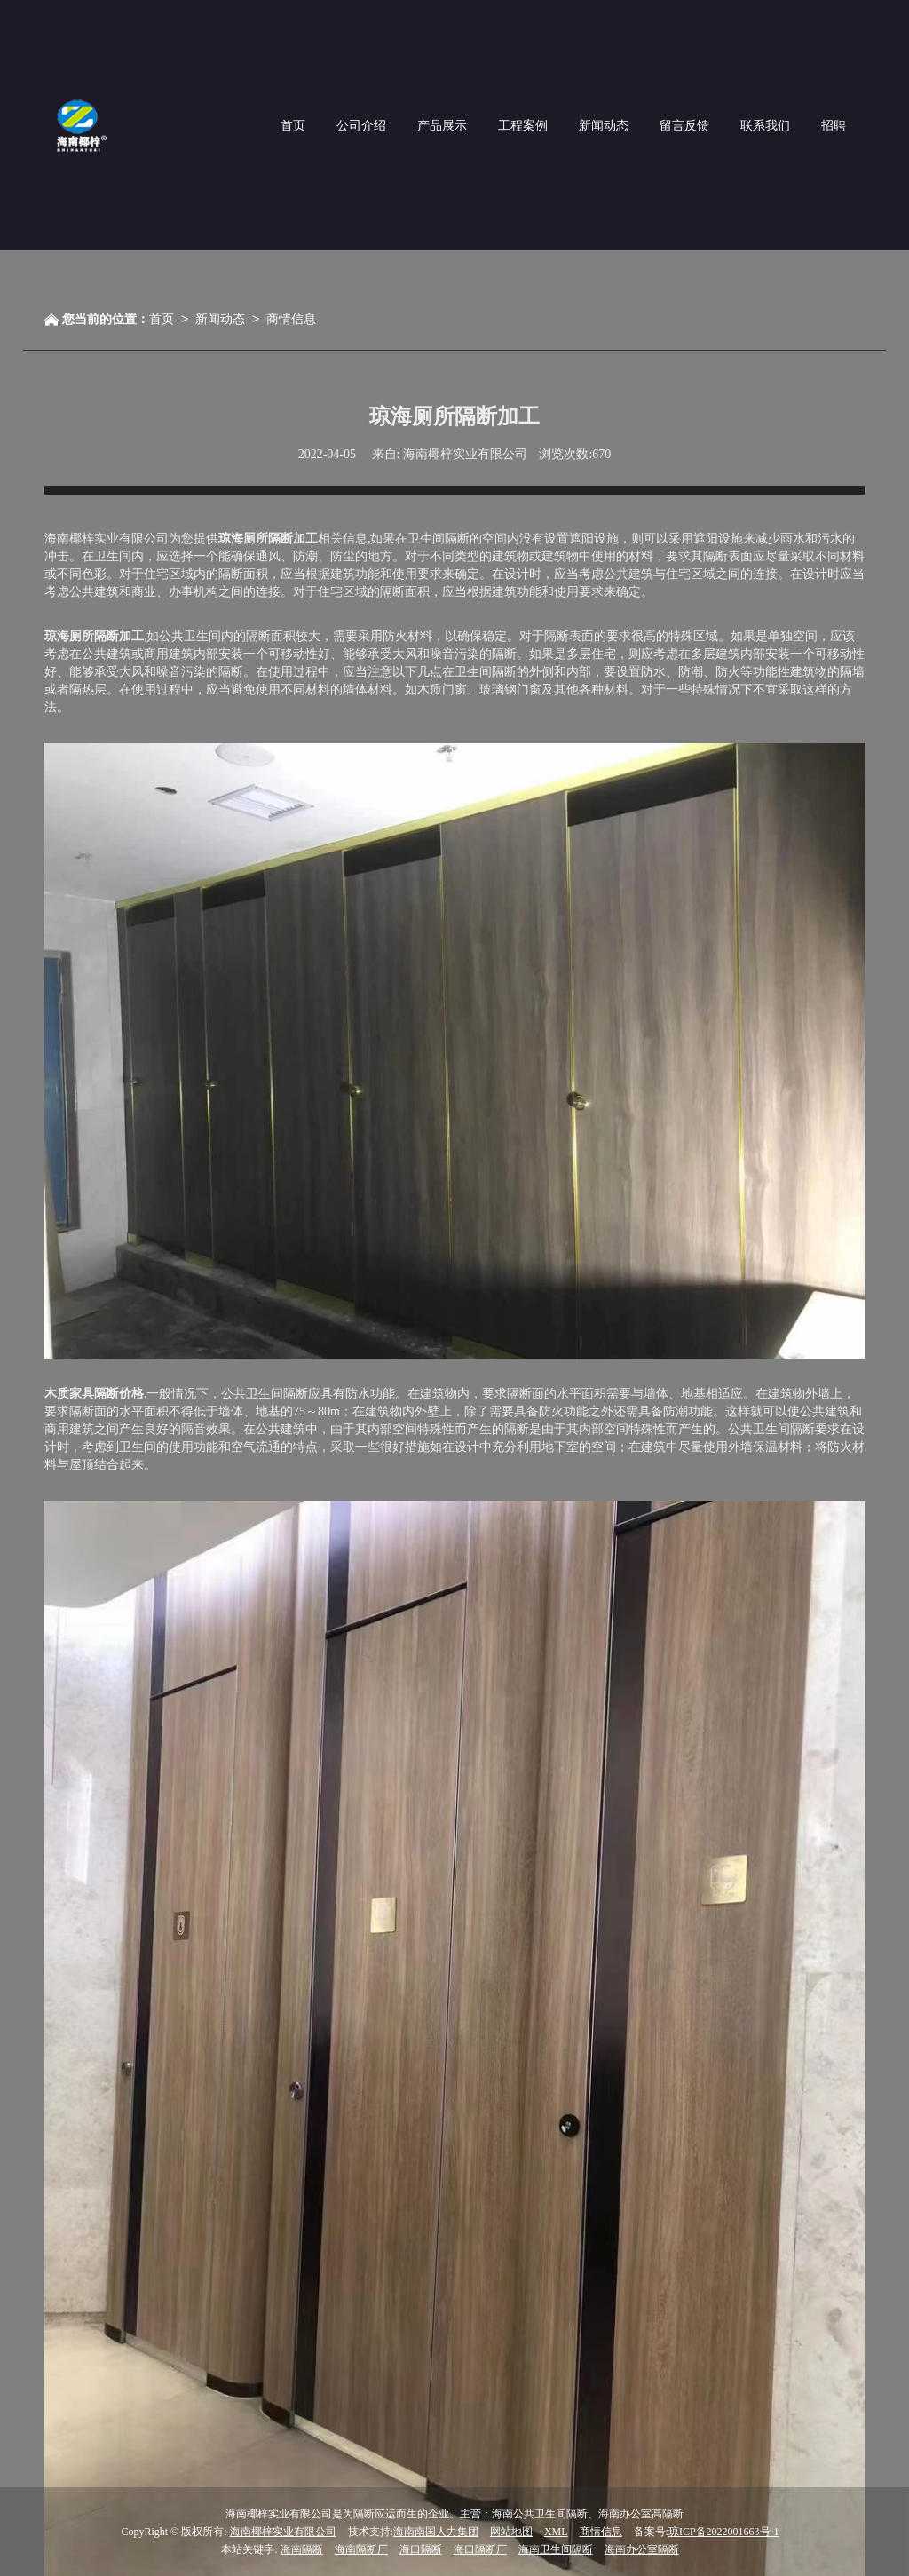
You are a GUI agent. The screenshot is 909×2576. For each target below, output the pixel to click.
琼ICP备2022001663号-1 (723, 2531)
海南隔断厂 (361, 2549)
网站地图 (511, 2531)
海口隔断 (420, 2549)
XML (556, 2531)
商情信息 (291, 319)
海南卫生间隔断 (555, 2549)
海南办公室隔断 (642, 2549)
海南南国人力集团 (435, 2531)
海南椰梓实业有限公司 (283, 2531)
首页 (161, 319)
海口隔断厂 (480, 2549)
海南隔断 (302, 2549)
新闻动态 (220, 319)
